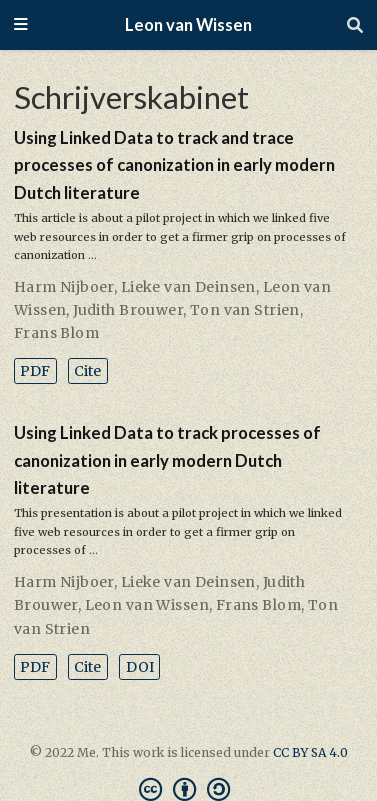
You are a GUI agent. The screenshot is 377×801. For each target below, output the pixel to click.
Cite (87, 371)
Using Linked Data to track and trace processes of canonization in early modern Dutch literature (174, 165)
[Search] (355, 25)
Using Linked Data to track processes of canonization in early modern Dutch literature (167, 460)
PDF (35, 371)
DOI (140, 667)
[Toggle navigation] (21, 25)
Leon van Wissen (188, 25)
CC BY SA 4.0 (310, 752)
